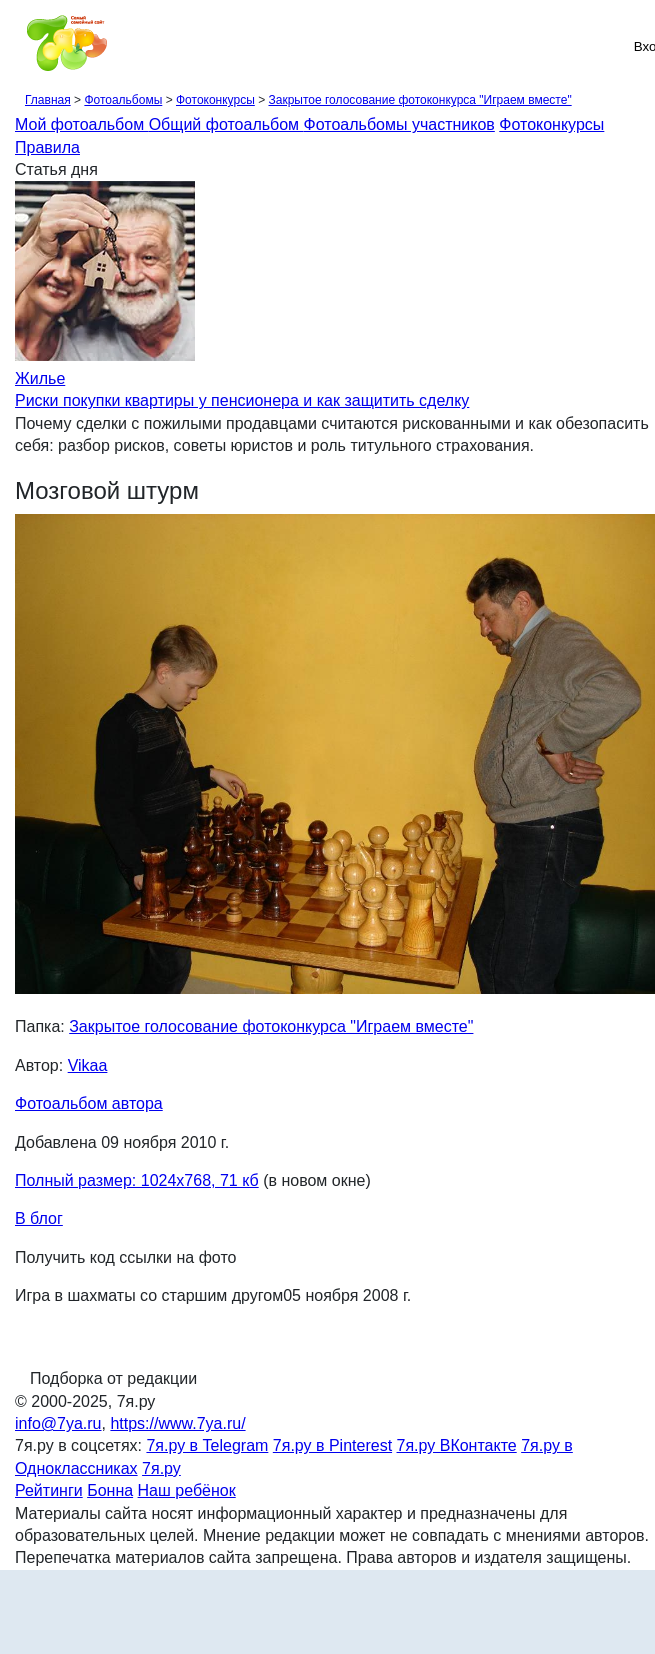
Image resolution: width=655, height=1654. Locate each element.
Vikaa (88, 1065)
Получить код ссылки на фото (125, 1257)
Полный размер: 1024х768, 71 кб (137, 1180)
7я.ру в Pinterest (332, 1445)
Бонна (110, 1490)
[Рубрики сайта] (21, 46)
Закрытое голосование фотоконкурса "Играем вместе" (419, 100)
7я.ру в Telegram (207, 1445)
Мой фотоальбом (82, 124)
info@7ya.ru (58, 1423)
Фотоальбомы (123, 100)
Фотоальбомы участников (399, 124)
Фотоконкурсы (215, 100)
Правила (47, 147)
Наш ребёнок (187, 1490)
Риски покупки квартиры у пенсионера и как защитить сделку (242, 400)
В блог (39, 1218)
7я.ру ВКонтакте (457, 1445)
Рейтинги (49, 1490)
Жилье (40, 378)
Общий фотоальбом (226, 124)
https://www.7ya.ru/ (177, 1423)
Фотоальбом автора (89, 1103)
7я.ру (161, 1468)
